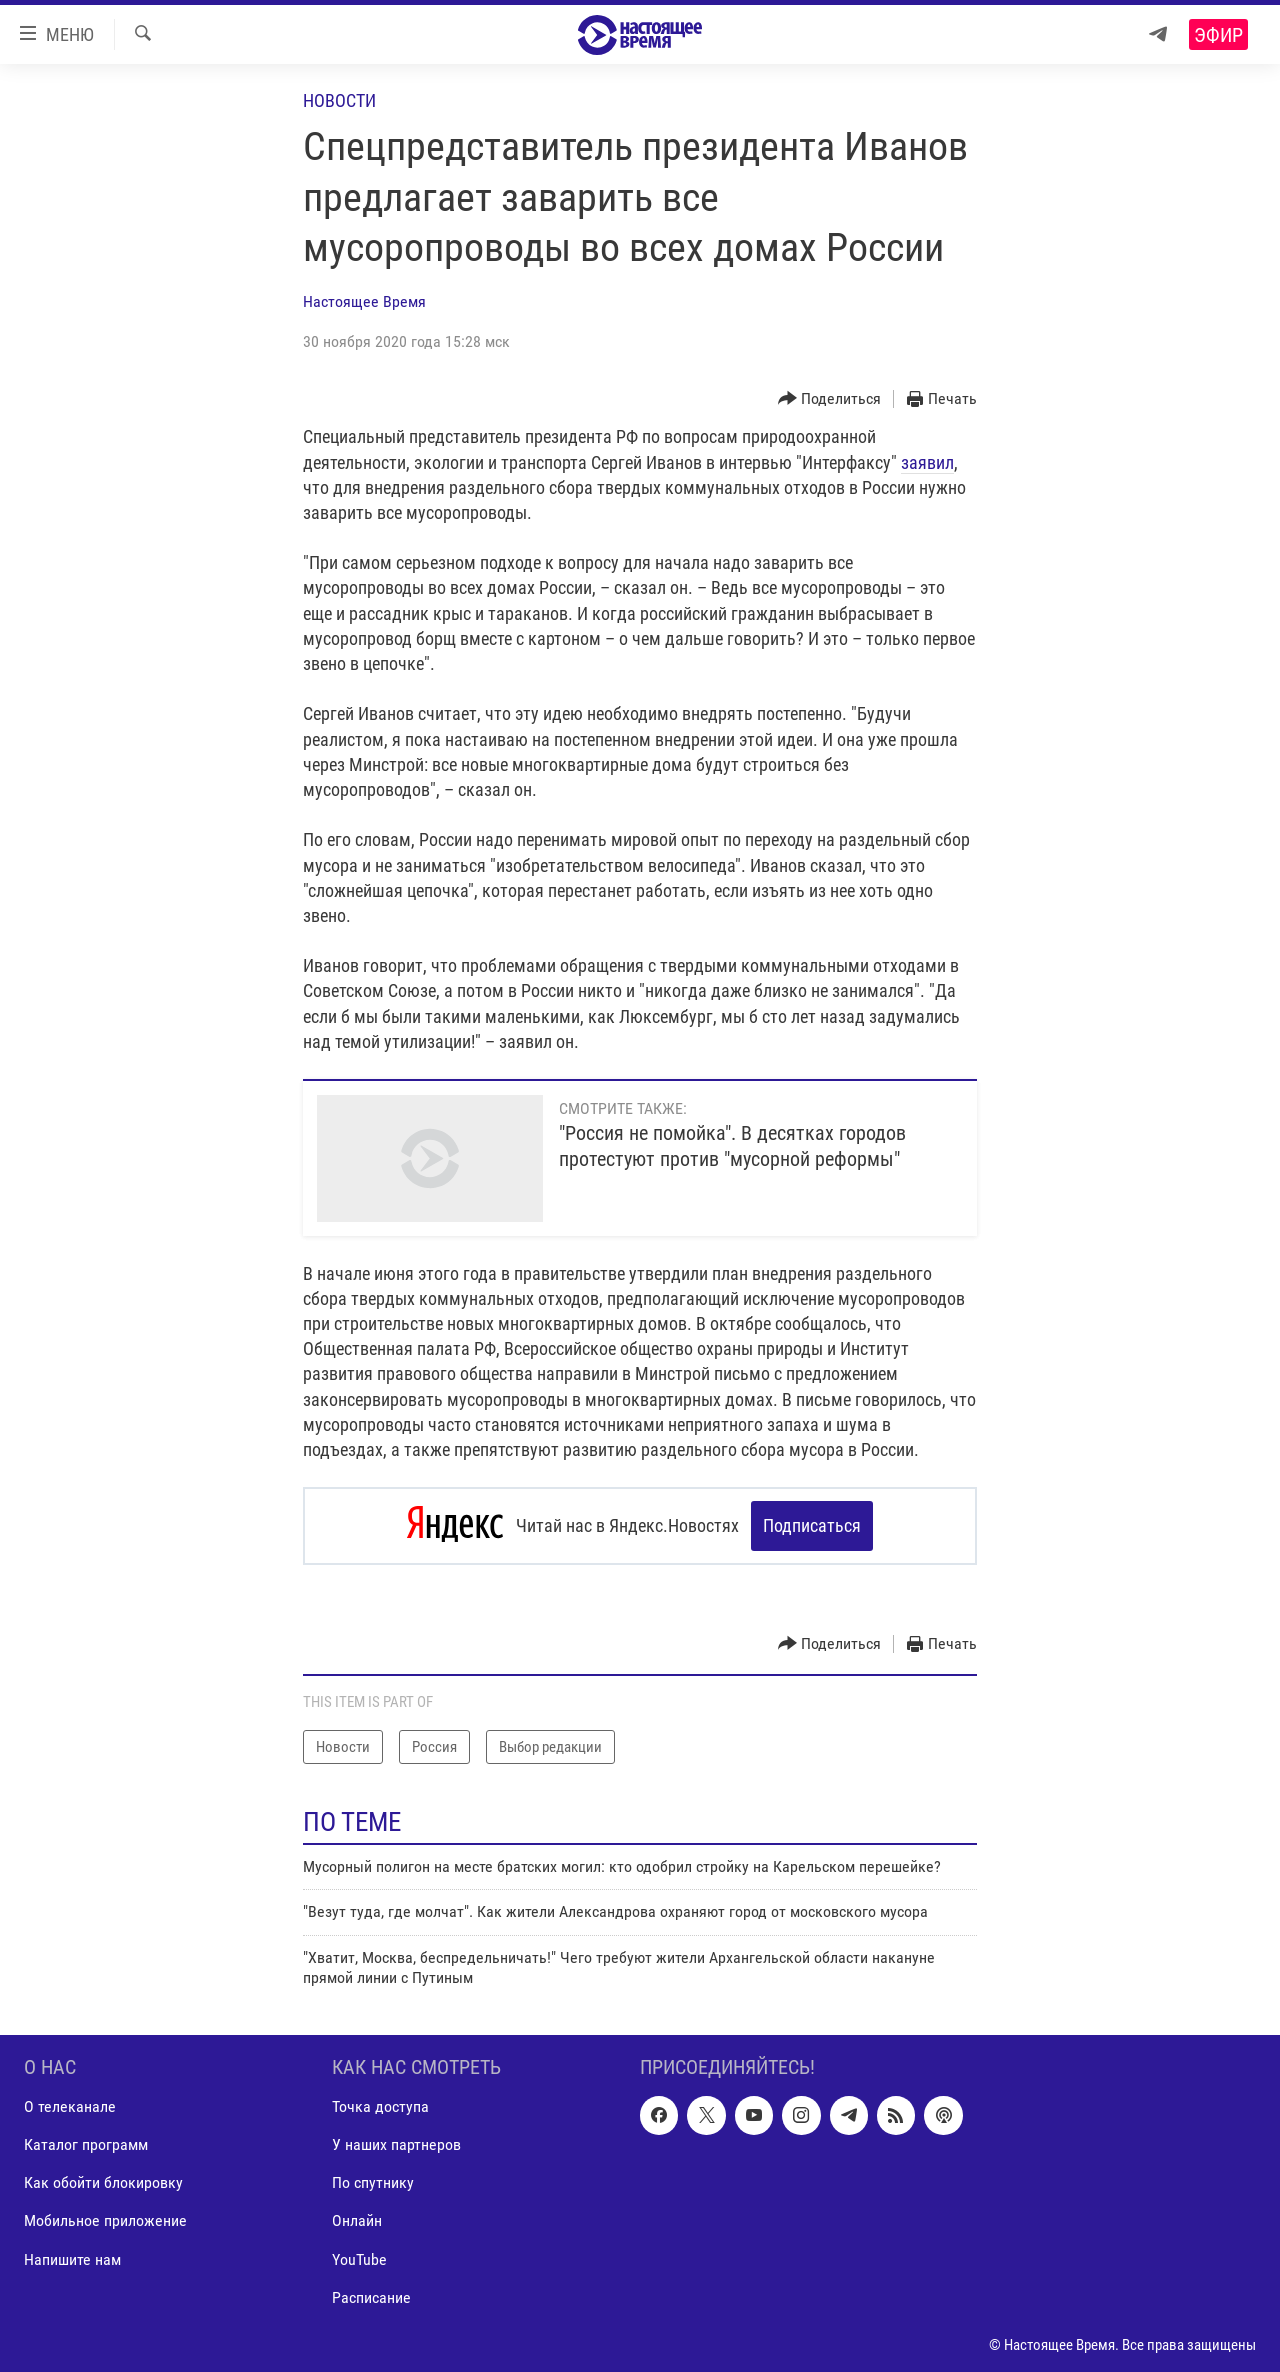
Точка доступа (380, 2105)
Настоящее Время (364, 301)
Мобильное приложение (105, 2220)
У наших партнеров (396, 2144)
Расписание (371, 2296)
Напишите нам (72, 2258)
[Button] (830, 399)
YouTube (359, 2258)
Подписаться (812, 1525)
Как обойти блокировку (103, 2182)
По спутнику (373, 2182)
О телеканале (70, 2105)
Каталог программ (86, 2144)
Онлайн (357, 2220)
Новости (339, 100)
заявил (927, 462)
